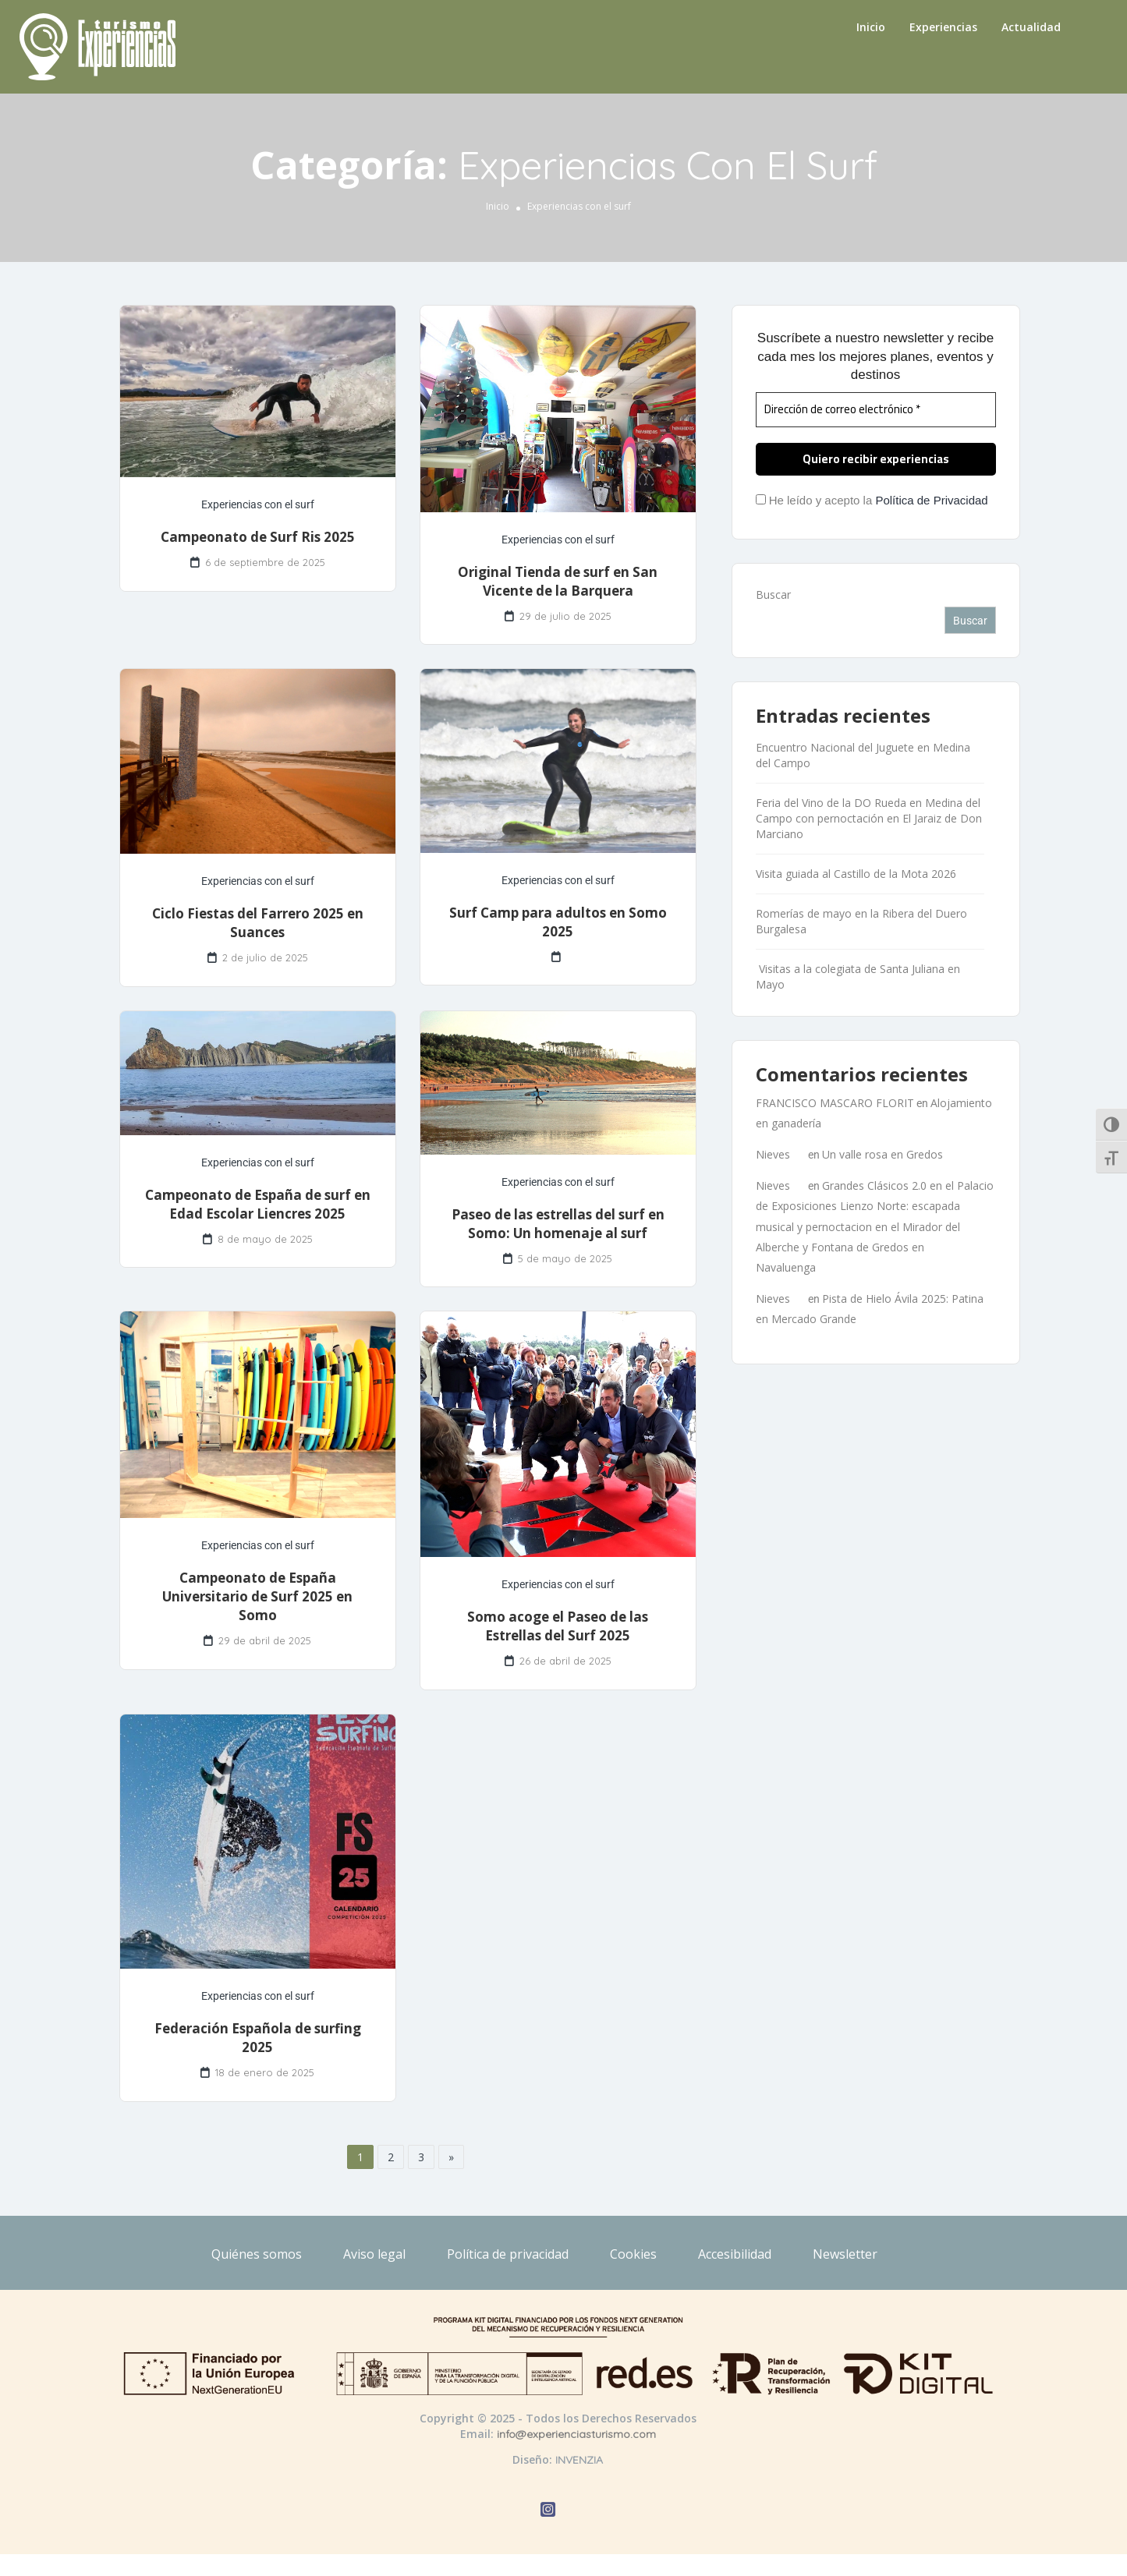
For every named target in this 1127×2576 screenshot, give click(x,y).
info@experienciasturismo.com (576, 2434)
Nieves (773, 1154)
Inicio (870, 26)
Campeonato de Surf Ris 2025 (258, 537)
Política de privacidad (508, 2254)
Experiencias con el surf (257, 504)
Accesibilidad (734, 2254)
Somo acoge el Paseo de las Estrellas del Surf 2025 (557, 1626)
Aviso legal (374, 2254)
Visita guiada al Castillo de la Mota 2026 (856, 873)
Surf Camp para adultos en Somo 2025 (558, 922)
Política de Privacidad (931, 500)
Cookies (633, 2254)
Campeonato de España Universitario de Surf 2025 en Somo (257, 1596)
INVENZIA (579, 2460)
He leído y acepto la (872, 500)
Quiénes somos (256, 2254)
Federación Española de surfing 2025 (257, 2037)
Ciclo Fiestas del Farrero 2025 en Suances (257, 922)
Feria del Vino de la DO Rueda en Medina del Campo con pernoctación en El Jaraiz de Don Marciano (869, 818)
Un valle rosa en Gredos (882, 1154)
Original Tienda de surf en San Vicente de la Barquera (557, 581)
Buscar (773, 594)
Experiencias (943, 26)
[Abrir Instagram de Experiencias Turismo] (548, 2511)
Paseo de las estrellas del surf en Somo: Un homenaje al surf (558, 1223)
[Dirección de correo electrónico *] (876, 409)
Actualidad (1031, 26)
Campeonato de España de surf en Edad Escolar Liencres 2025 (257, 1204)
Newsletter (845, 2254)
